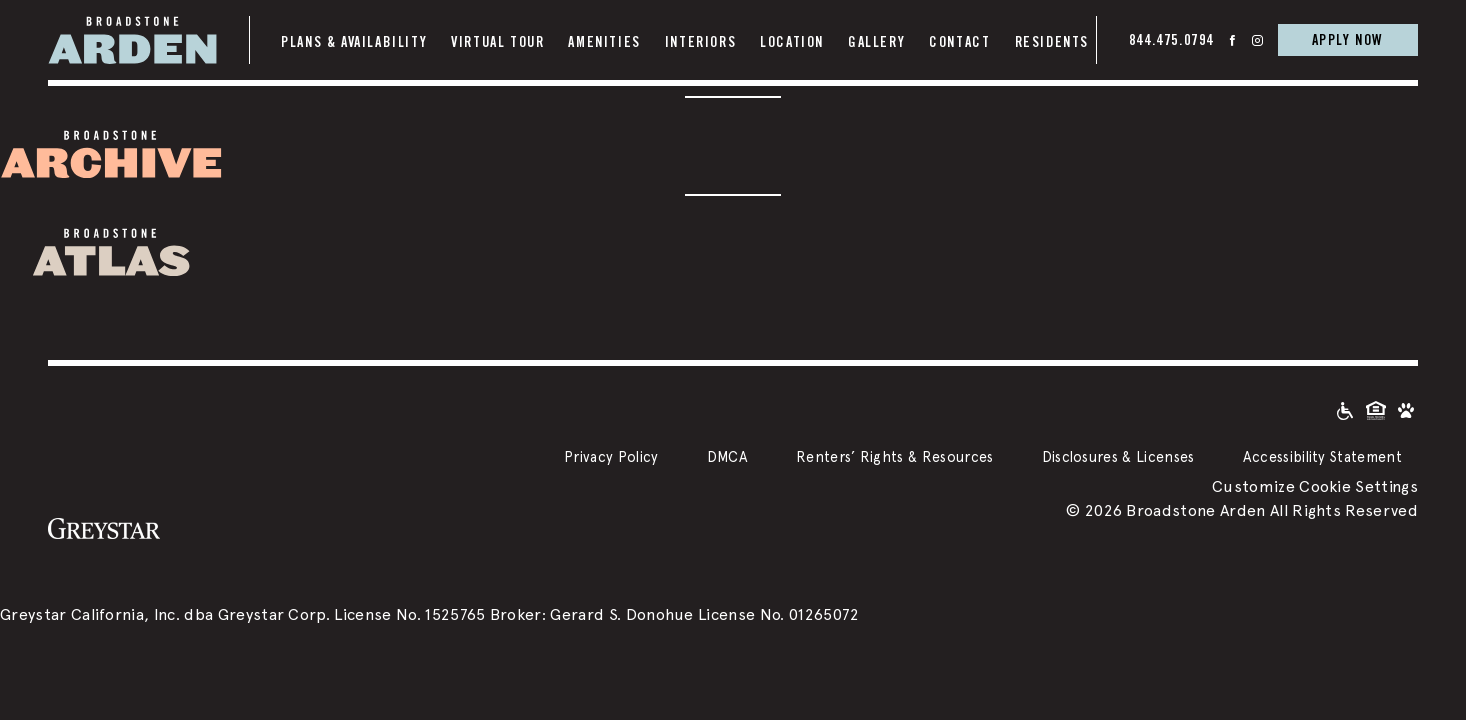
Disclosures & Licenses (1118, 456)
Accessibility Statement (1322, 456)
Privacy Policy (611, 456)
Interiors (700, 42)
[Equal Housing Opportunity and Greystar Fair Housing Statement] (1376, 409)
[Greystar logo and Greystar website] (104, 527)
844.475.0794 (1171, 40)
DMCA (727, 456)
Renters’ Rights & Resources (895, 456)
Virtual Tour (497, 42)
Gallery (876, 42)
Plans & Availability (354, 42)
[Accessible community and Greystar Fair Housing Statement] (1345, 409)
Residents (1052, 42)
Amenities (604, 42)
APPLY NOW (1348, 39)
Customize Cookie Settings (1315, 486)
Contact (959, 42)
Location (792, 42)
